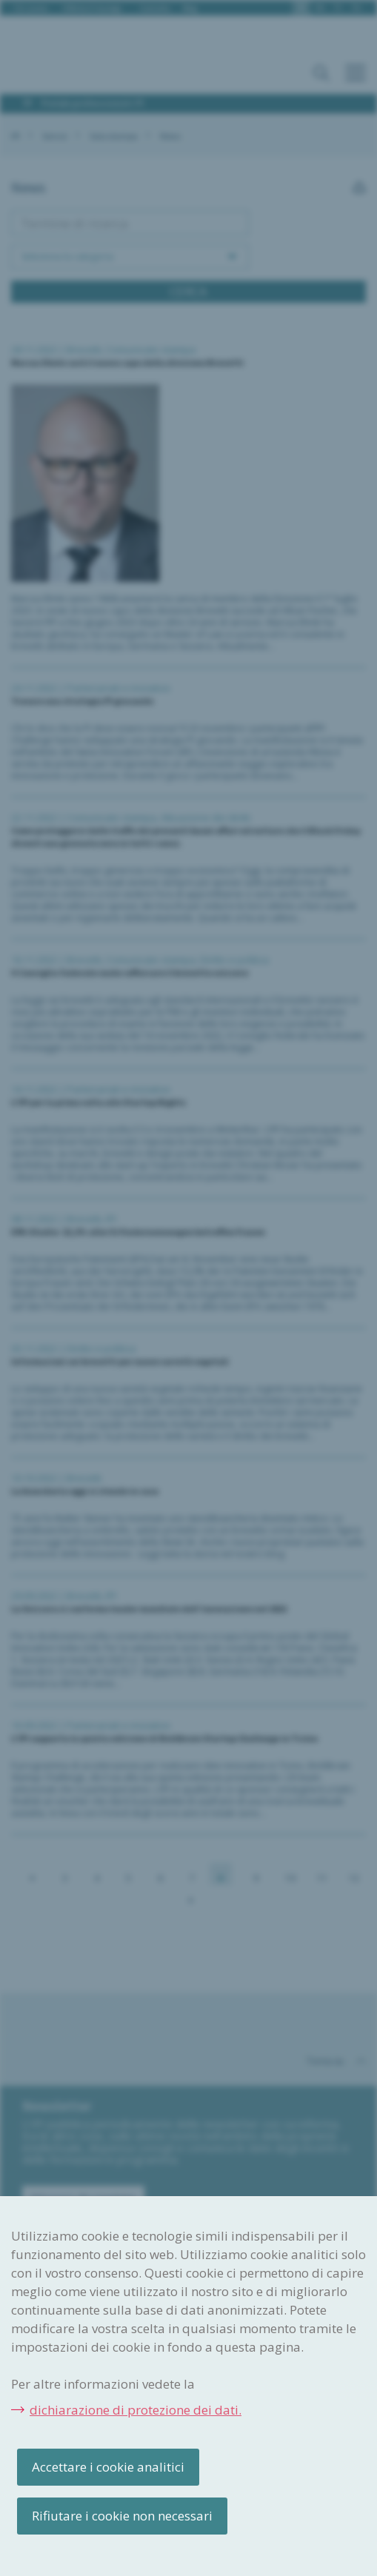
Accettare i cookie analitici (108, 2466)
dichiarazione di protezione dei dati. (135, 2409)
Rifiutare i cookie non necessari (122, 2515)
